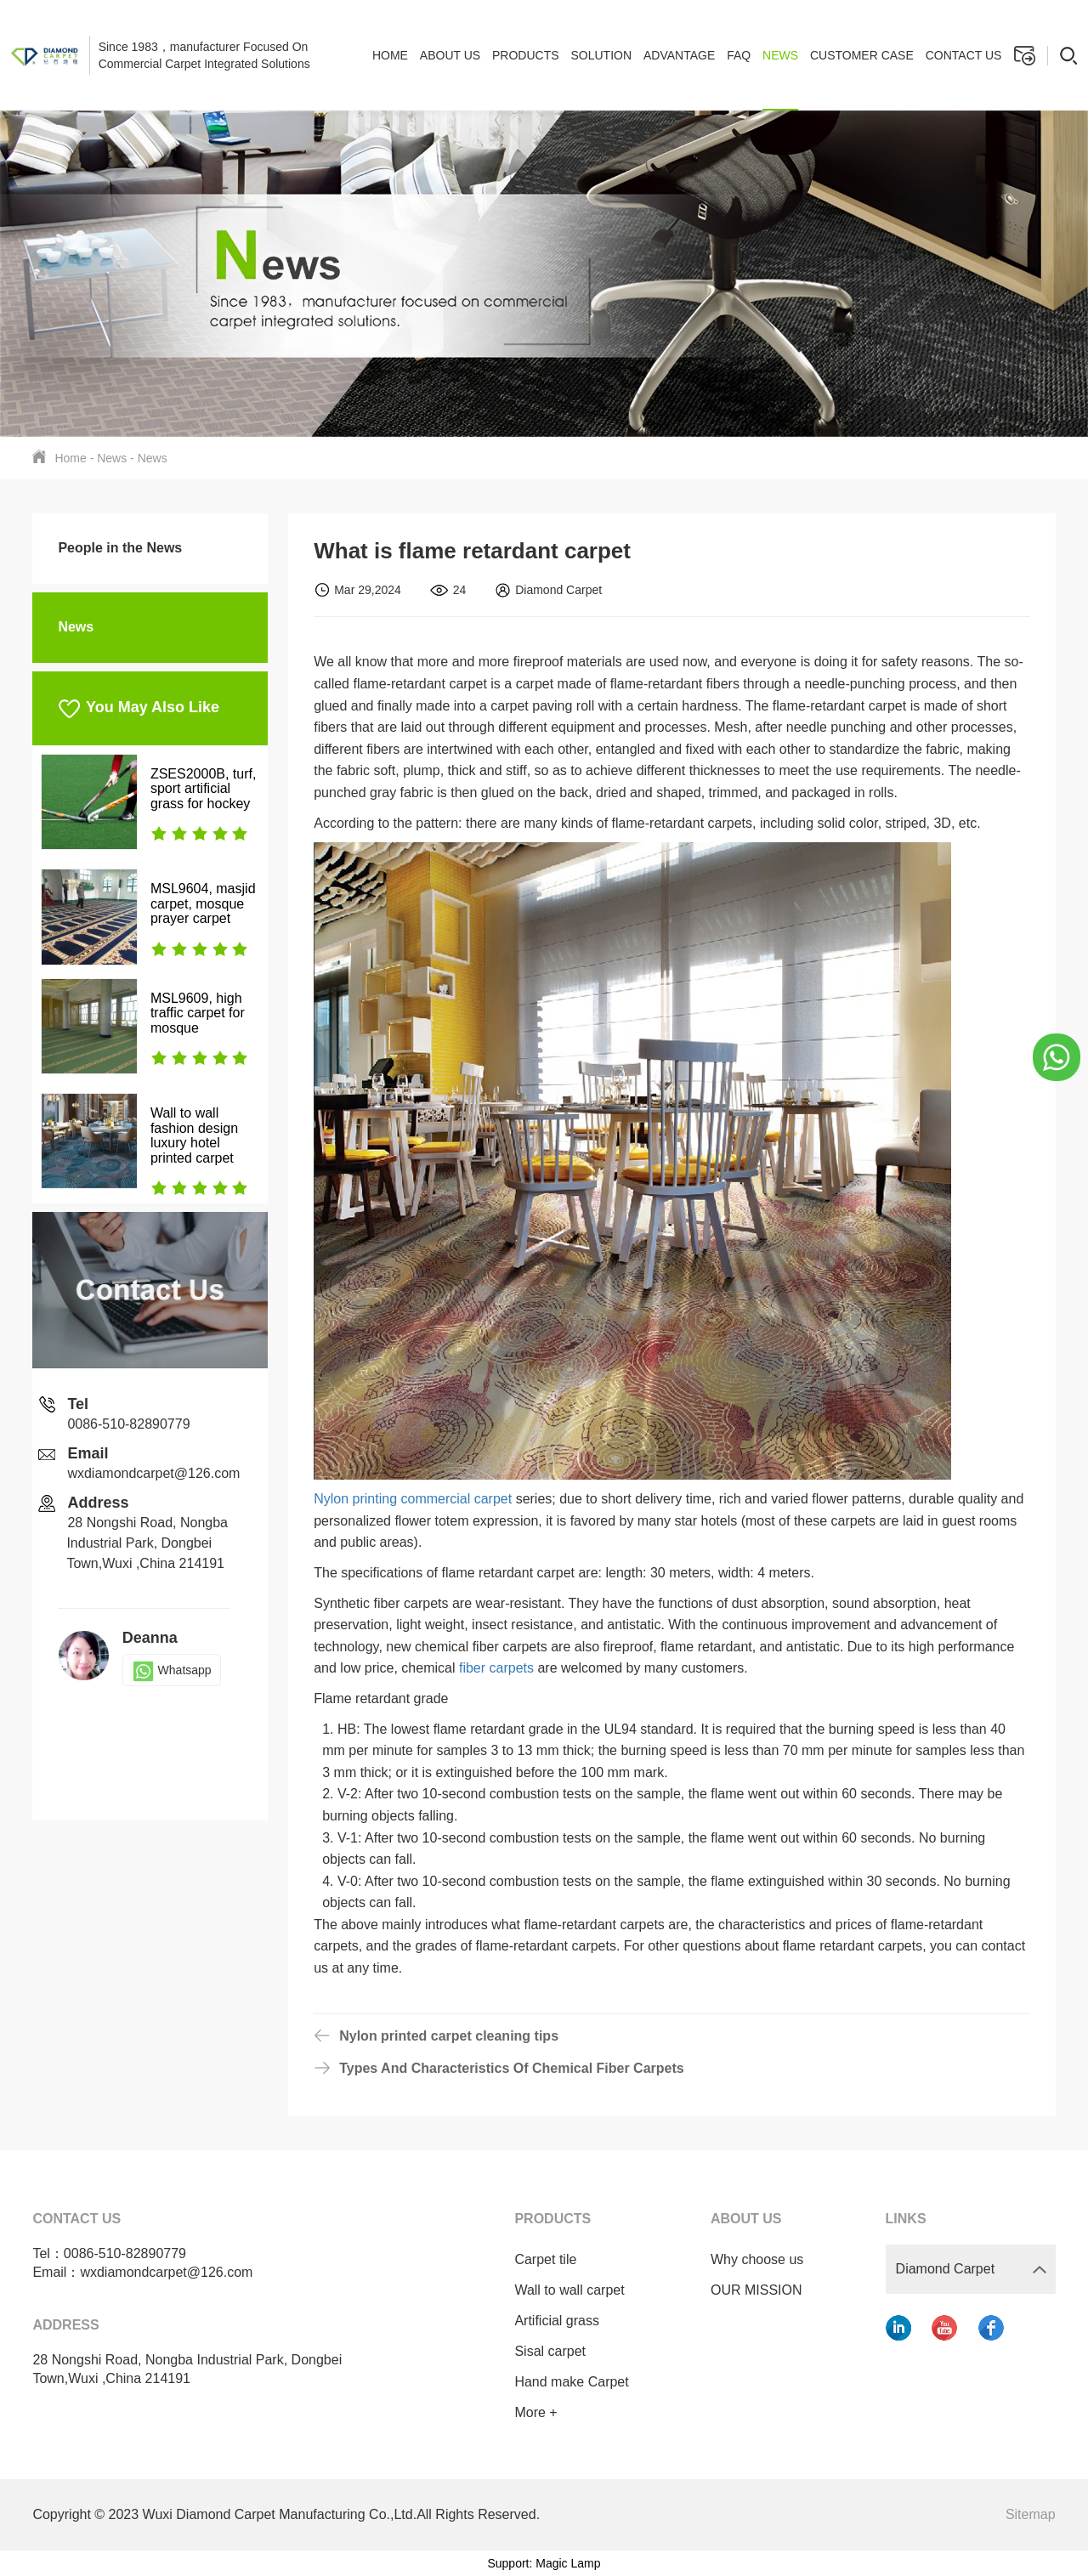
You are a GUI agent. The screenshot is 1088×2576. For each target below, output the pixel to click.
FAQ (739, 55)
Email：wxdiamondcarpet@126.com (142, 2272)
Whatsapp (172, 1670)
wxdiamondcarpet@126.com (153, 1473)
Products (525, 55)
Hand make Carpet (571, 2382)
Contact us (964, 55)
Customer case (862, 55)
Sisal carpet (550, 2351)
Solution (601, 55)
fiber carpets (496, 1668)
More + (535, 2412)
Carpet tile (545, 2259)
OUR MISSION (756, 2290)
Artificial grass (556, 2320)
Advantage (679, 55)
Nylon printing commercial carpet (413, 1499)
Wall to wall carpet (569, 2290)
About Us (450, 55)
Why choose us (757, 2259)
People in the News (120, 548)
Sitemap (1031, 2514)
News (780, 55)
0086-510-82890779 (128, 1424)
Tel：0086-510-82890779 (109, 2253)
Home (390, 55)
